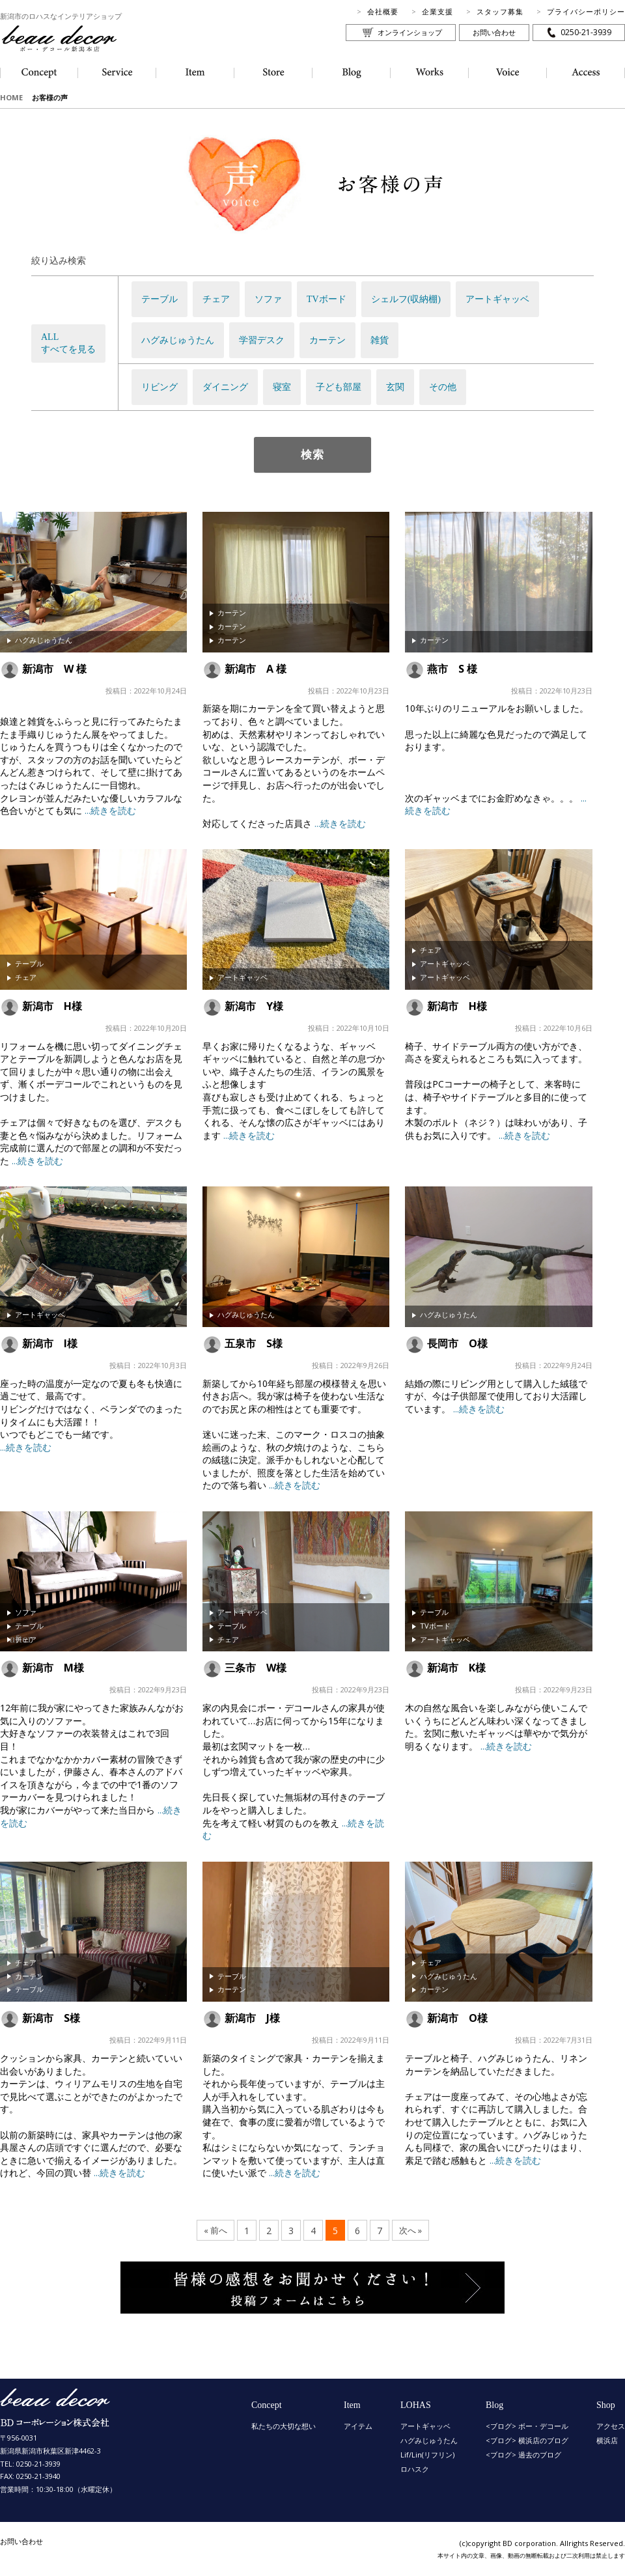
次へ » (410, 2230)
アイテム (358, 2426)
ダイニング (225, 387)
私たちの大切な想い (283, 2426)
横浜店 (607, 2440)
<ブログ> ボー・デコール (527, 2426)
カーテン (327, 340)
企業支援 (437, 11)
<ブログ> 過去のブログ (523, 2454)
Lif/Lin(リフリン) (427, 2454)
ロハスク (414, 2469)
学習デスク (262, 340)
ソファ (268, 299)
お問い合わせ (494, 32)
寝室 (282, 387)
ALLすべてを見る (68, 343)
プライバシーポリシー (586, 11)
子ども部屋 (338, 387)
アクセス (610, 2426)
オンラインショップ (410, 32)
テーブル (159, 299)
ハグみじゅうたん (177, 340)
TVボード (326, 299)
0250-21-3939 (586, 32)
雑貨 (379, 340)
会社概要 (382, 11)
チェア (216, 299)
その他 (442, 387)
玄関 (395, 387)
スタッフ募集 (500, 11)
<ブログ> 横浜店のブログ (527, 2440)
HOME (11, 97)
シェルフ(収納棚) (406, 299)
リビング (159, 387)
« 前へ (215, 2230)
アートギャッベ (497, 299)
